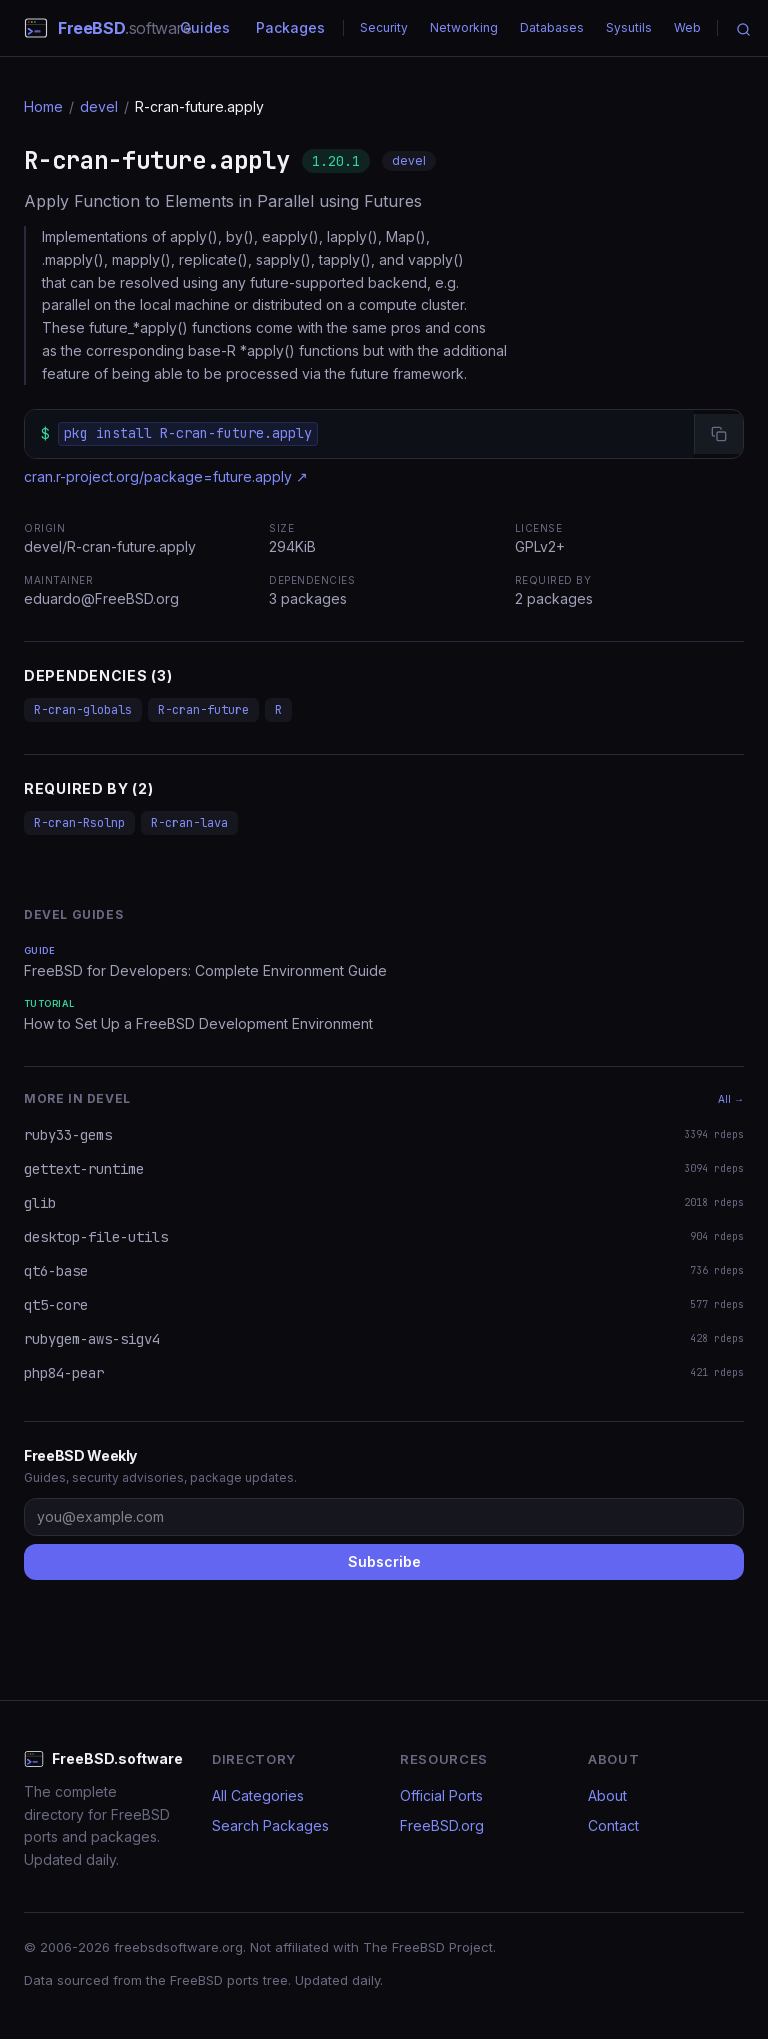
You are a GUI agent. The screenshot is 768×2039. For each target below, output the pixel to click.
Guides (205, 27)
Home (43, 106)
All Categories (258, 1795)
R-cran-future (203, 710)
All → (731, 1099)
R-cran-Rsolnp (79, 823)
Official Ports (441, 1795)
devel (99, 106)
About (607, 1795)
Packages (290, 27)
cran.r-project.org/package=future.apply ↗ (166, 476)
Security (384, 27)
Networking (464, 27)
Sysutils (629, 27)
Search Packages (270, 1825)
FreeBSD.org (442, 1825)
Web (687, 27)
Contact (613, 1825)
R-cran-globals (83, 710)
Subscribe (384, 1561)
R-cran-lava (189, 823)
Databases (552, 27)
